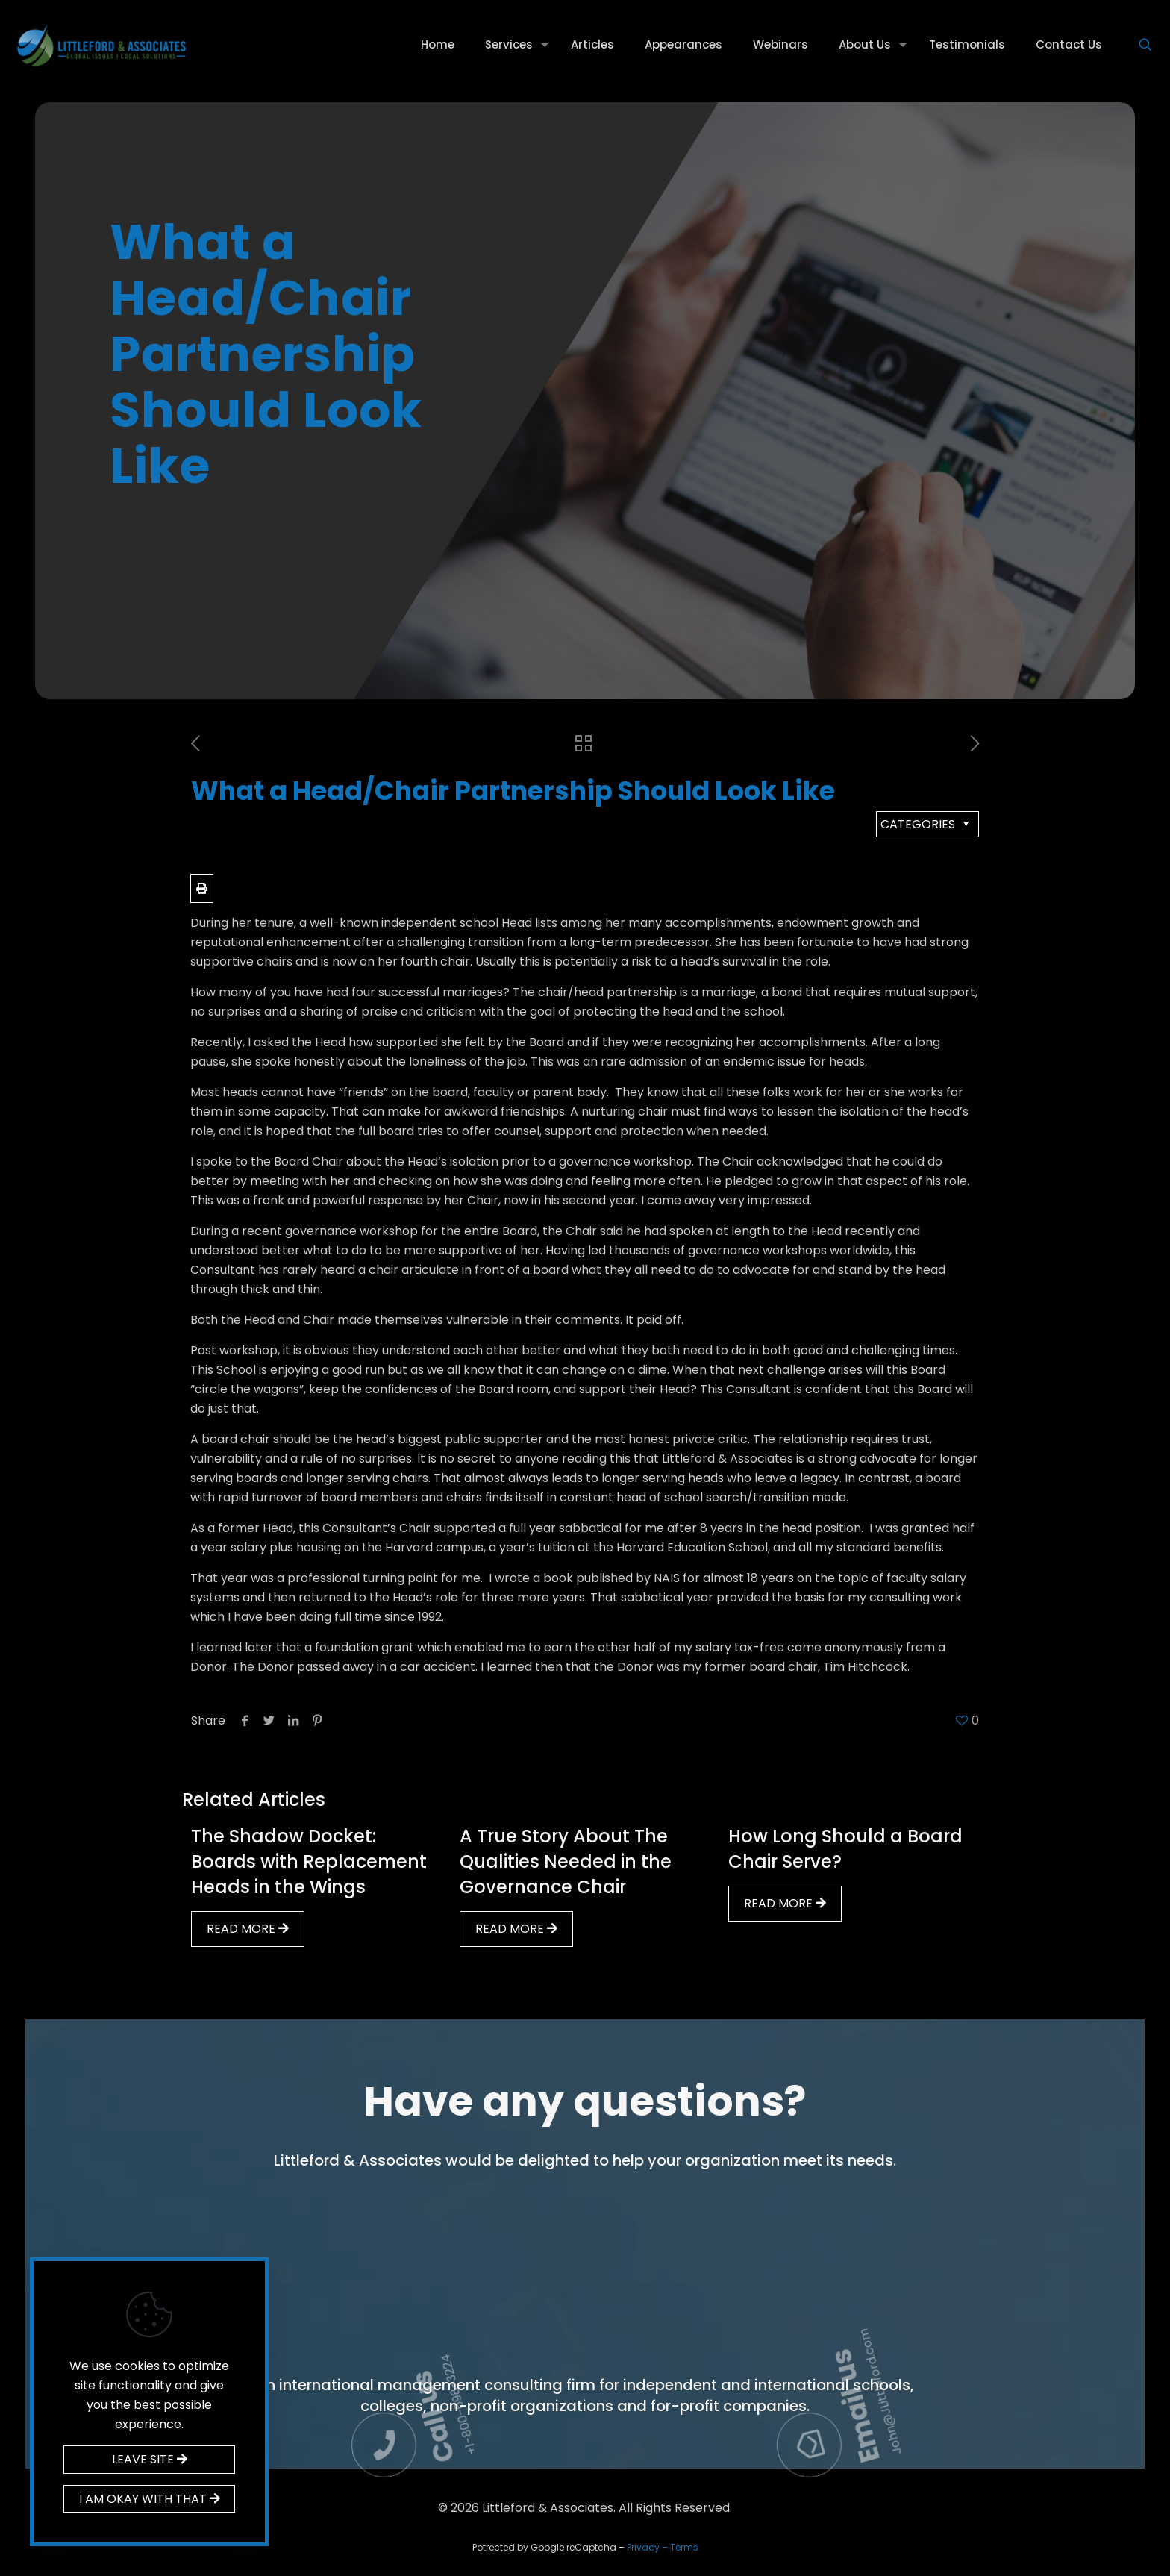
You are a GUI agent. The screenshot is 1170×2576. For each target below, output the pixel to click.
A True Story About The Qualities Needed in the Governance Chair (566, 1861)
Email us (933, 2207)
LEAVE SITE (149, 2459)
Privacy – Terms (662, 2547)
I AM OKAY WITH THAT (149, 2498)
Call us (517, 2204)
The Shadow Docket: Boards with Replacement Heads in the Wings (309, 1861)
